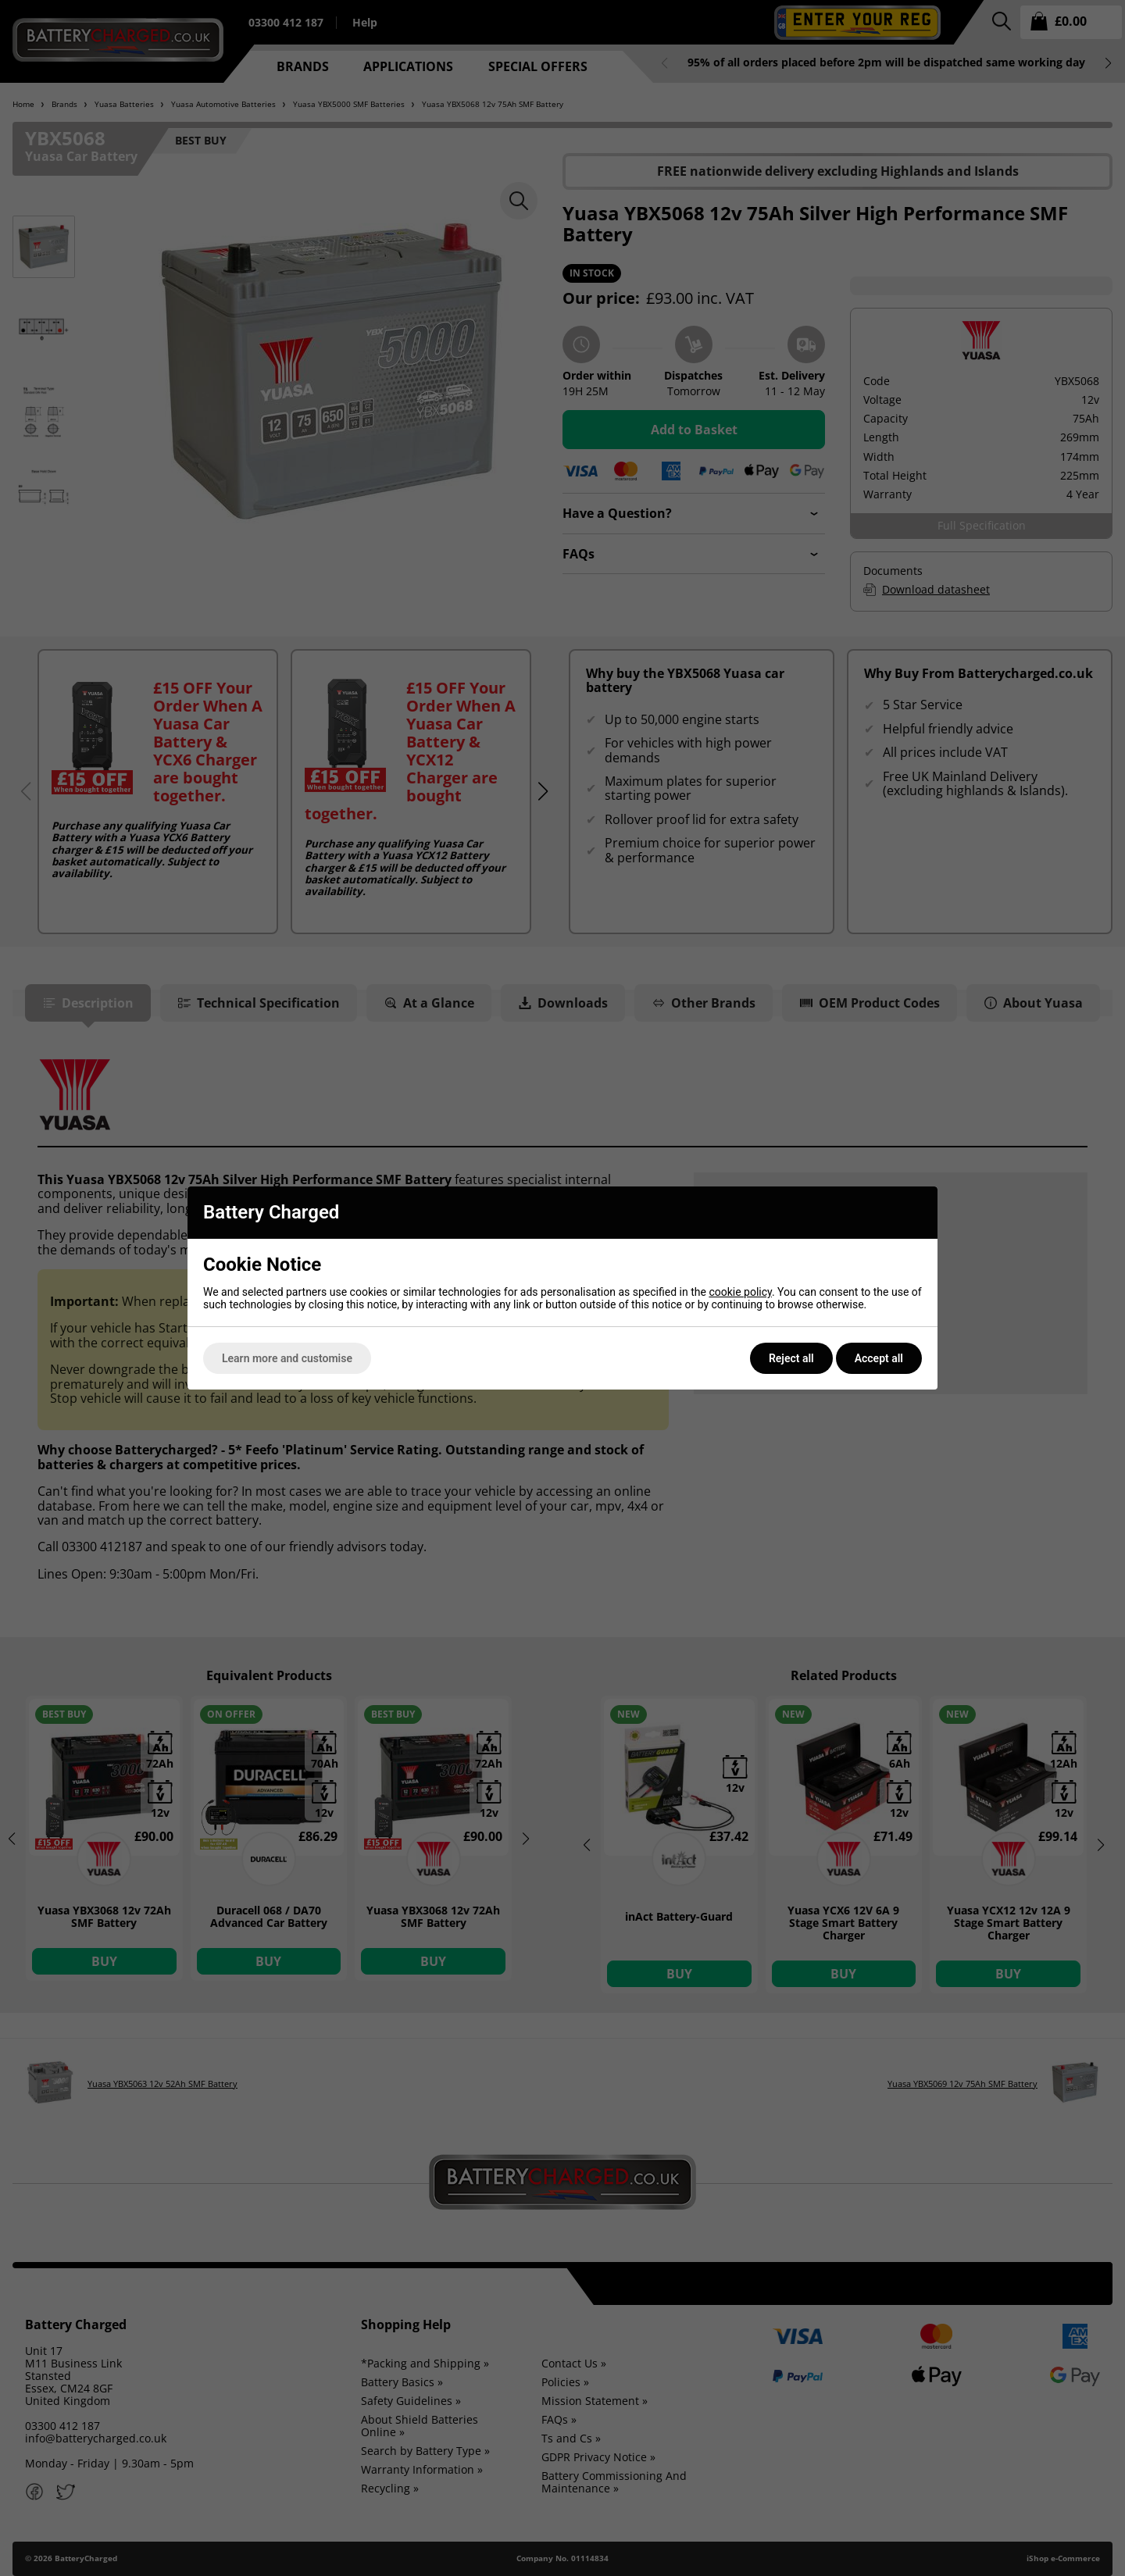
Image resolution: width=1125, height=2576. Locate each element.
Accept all (879, 1358)
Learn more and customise (287, 1358)
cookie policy (740, 1292)
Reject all (791, 1358)
